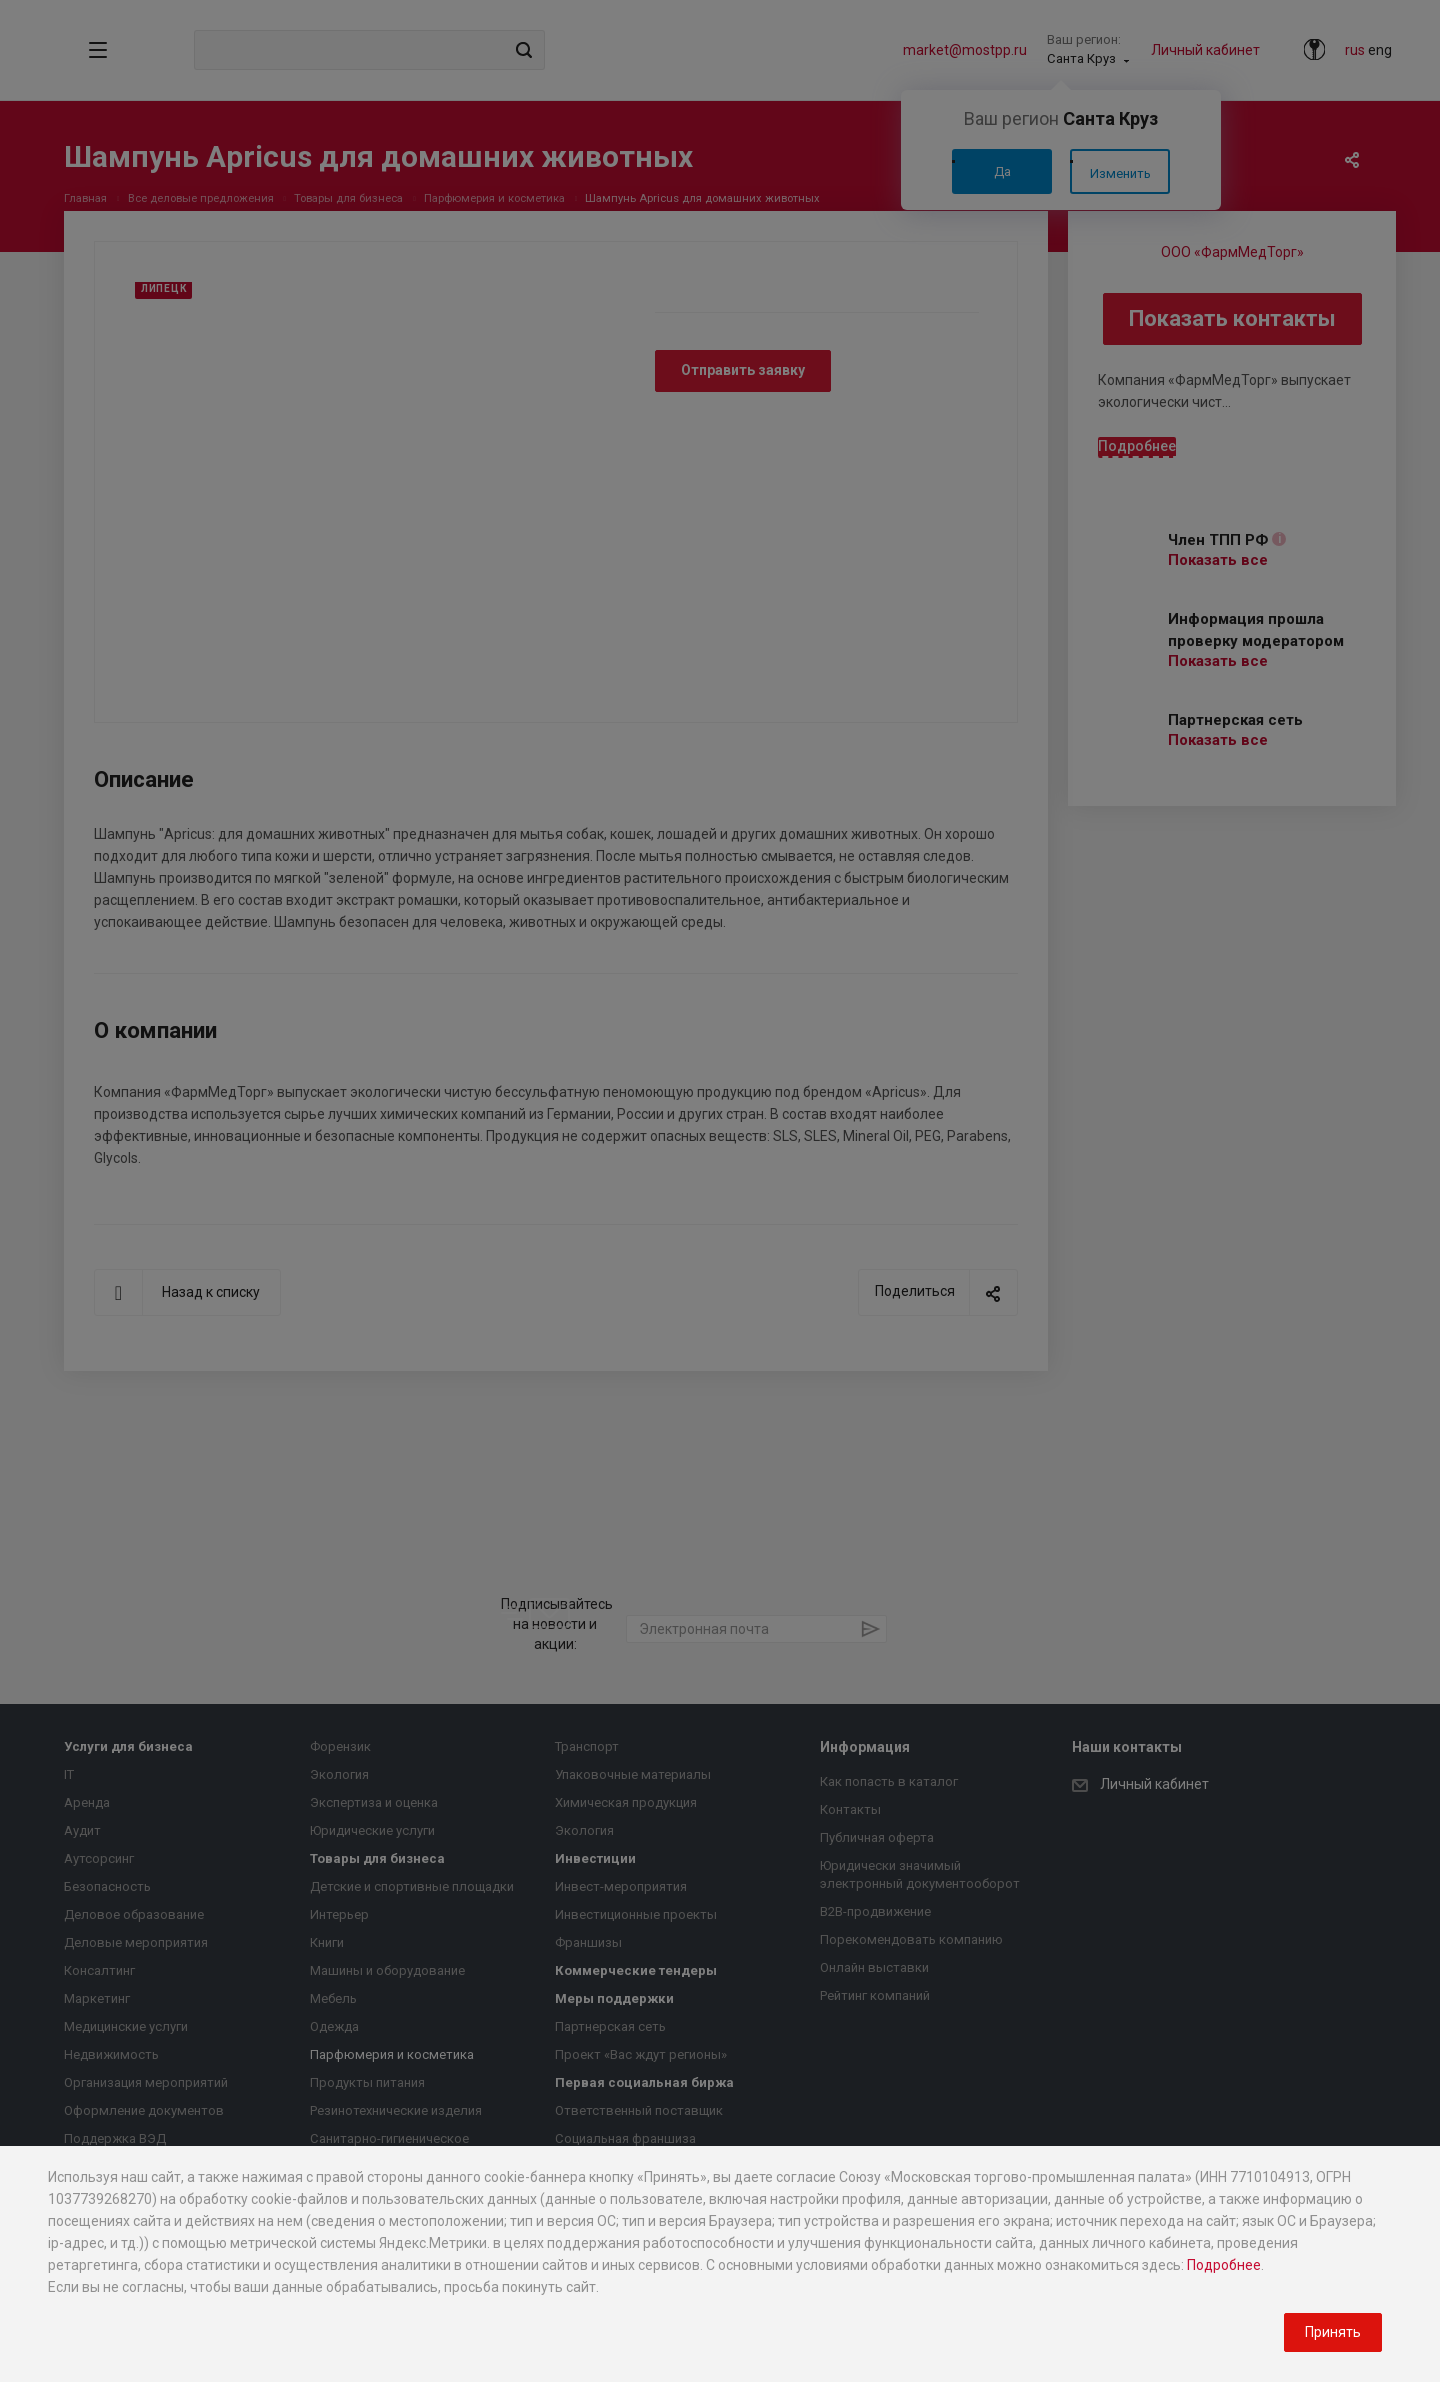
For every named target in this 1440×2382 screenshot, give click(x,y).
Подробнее (1224, 2265)
